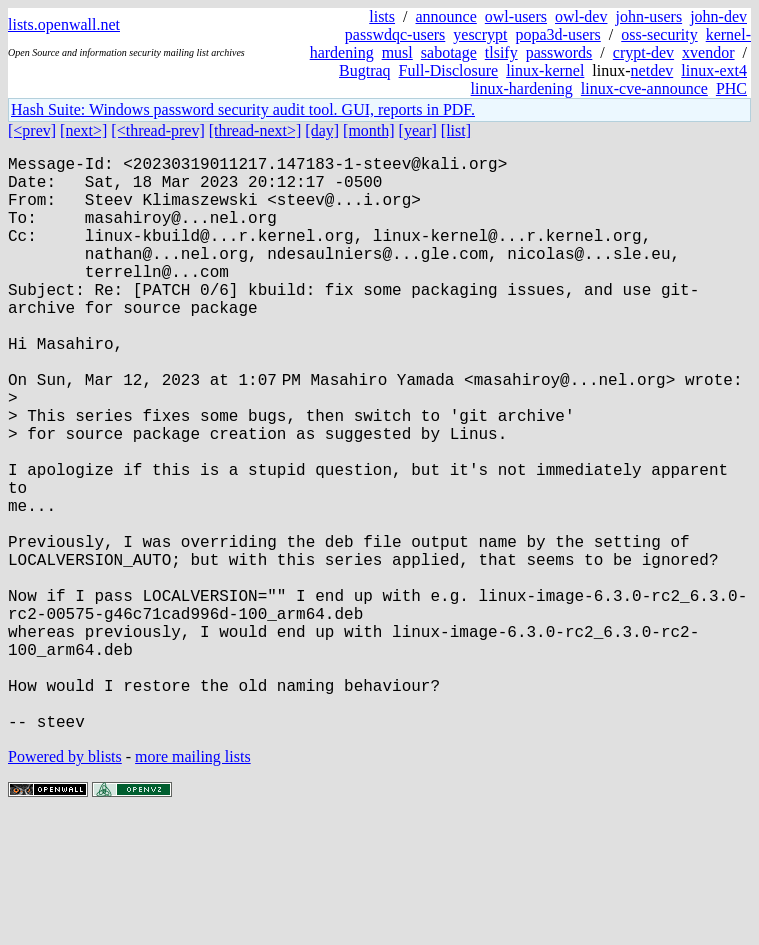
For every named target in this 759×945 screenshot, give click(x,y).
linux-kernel (545, 70)
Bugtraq (365, 70)
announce (446, 16)
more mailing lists (193, 884)
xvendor (708, 52)
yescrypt (480, 34)
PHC (731, 88)
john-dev (718, 16)
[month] (369, 130)
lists (382, 16)
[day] (322, 130)
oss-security (659, 34)
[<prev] (32, 130)
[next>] (83, 130)
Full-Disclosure (449, 70)
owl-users (516, 16)
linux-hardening (522, 88)
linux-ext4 (714, 70)
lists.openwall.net (64, 24)
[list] (456, 130)
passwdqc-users (395, 34)
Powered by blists (65, 884)
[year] (418, 130)
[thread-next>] (255, 130)
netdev (652, 70)
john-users (648, 16)
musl (397, 52)
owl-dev (581, 16)
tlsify (501, 52)
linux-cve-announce (644, 88)
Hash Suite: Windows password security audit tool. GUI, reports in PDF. (243, 109)
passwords (559, 52)
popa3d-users (557, 34)
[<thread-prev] (157, 130)
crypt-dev (643, 52)
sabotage (449, 52)
